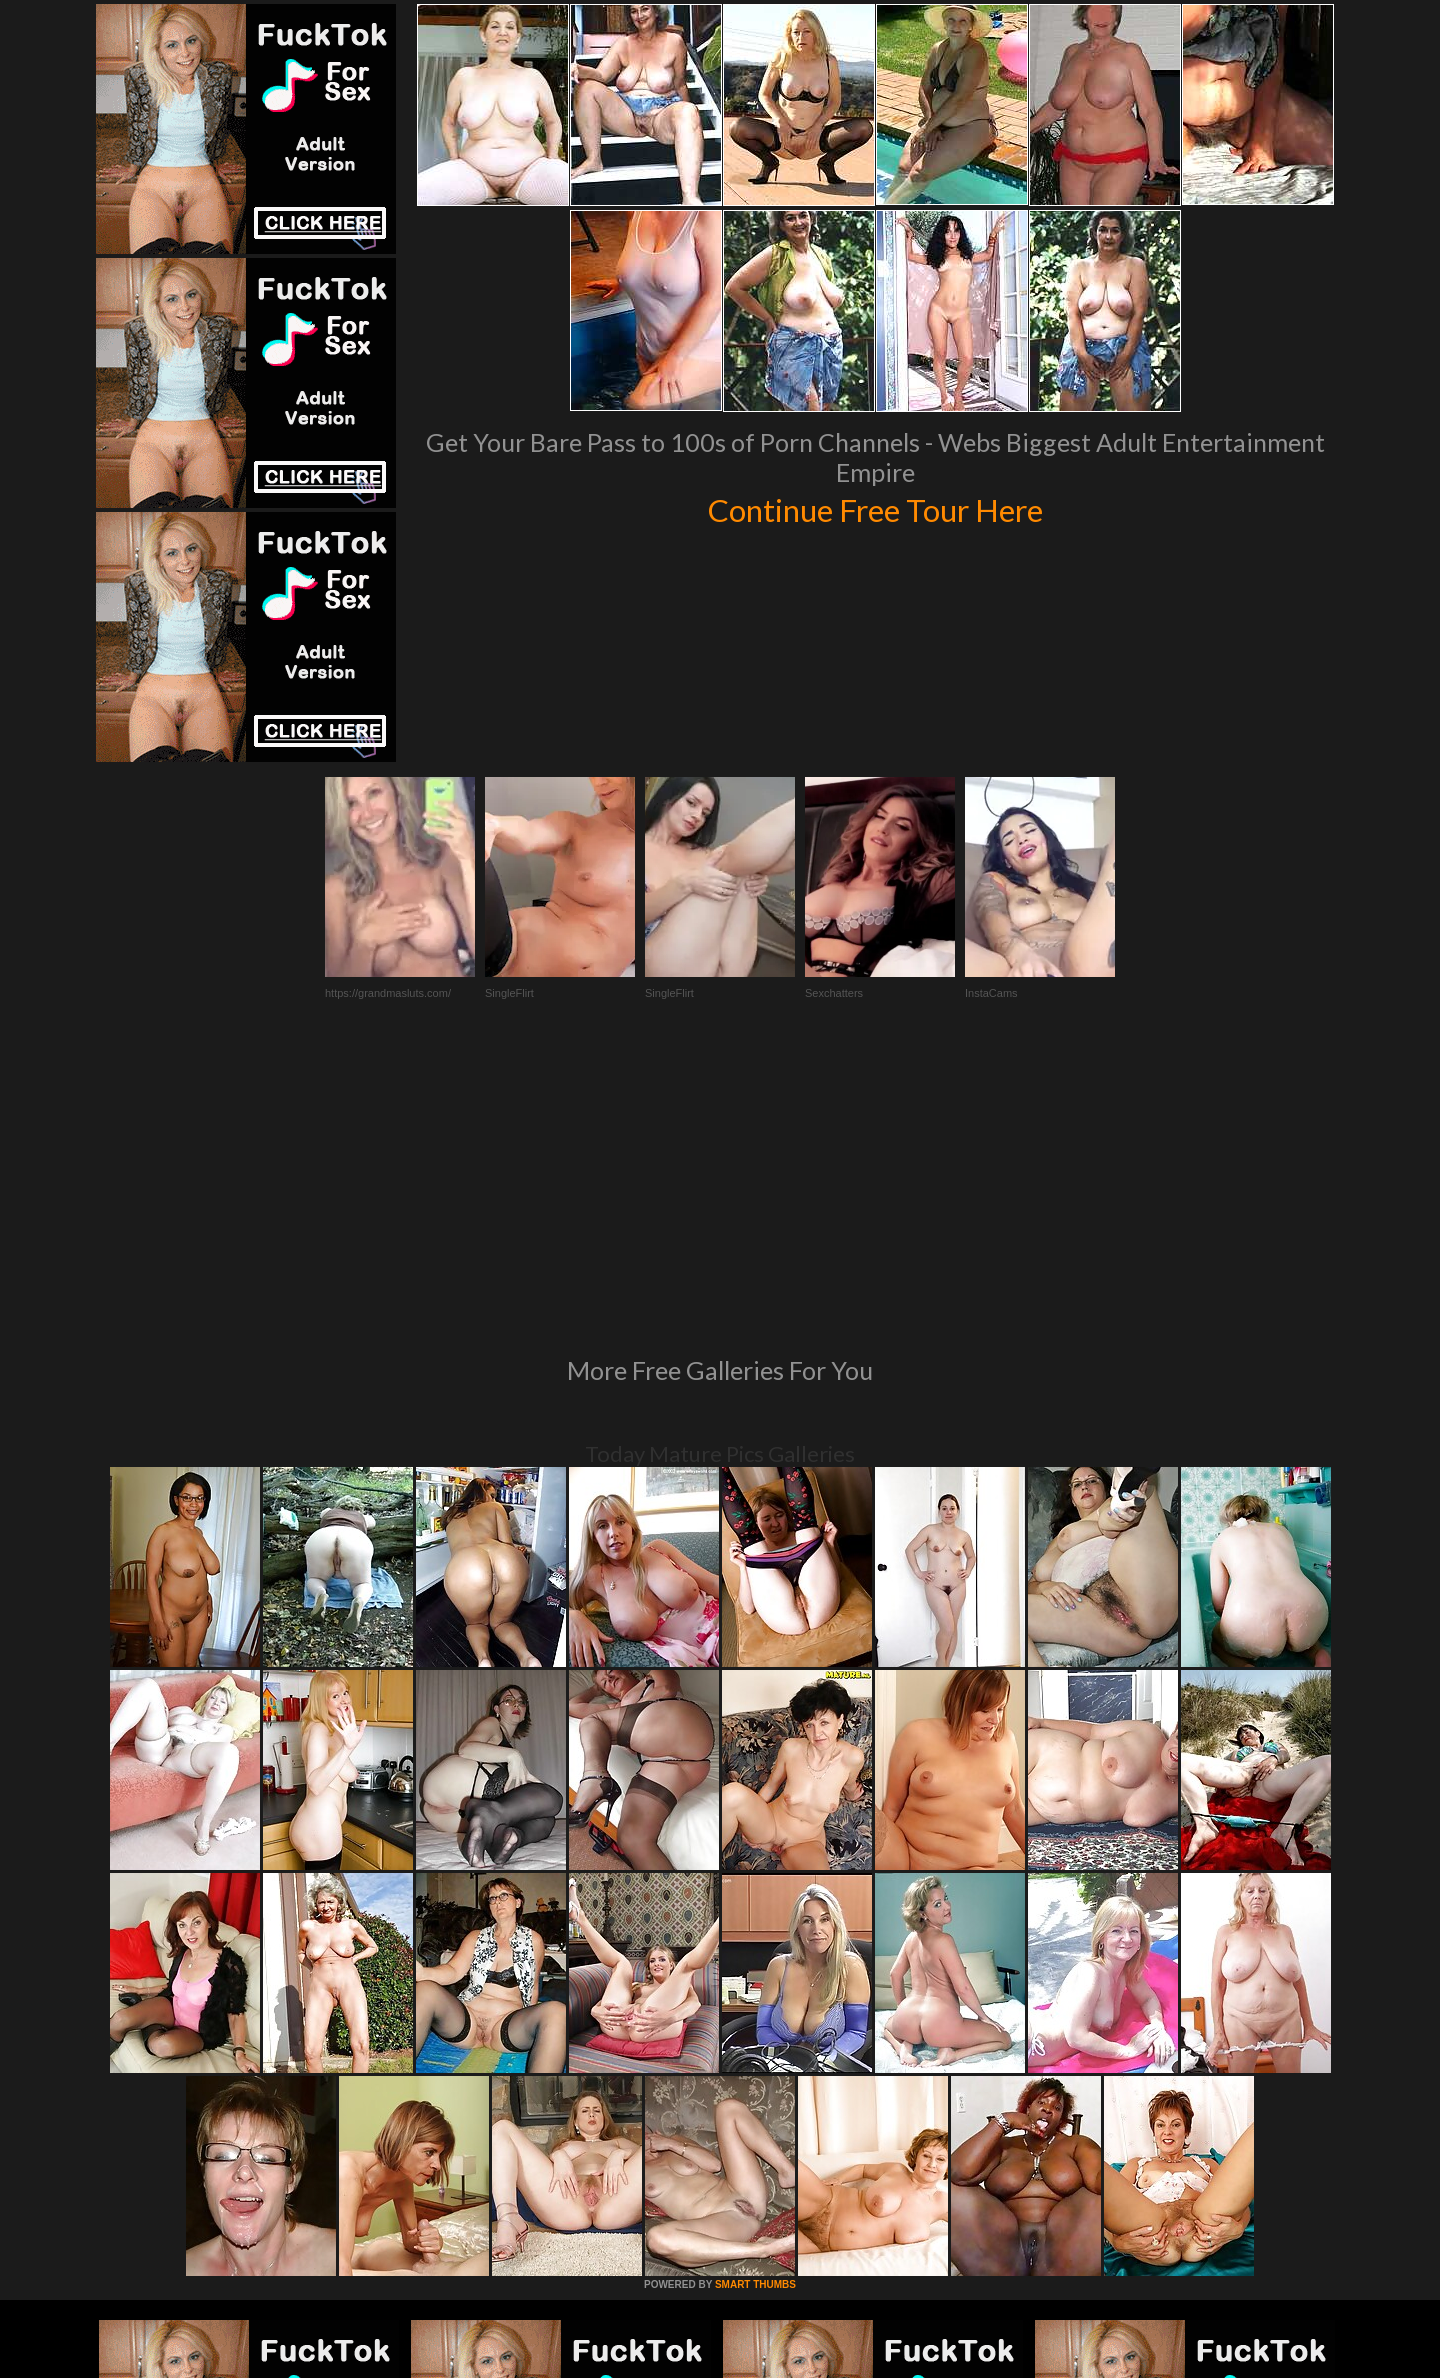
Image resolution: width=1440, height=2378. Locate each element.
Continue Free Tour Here (875, 508)
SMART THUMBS (755, 2011)
